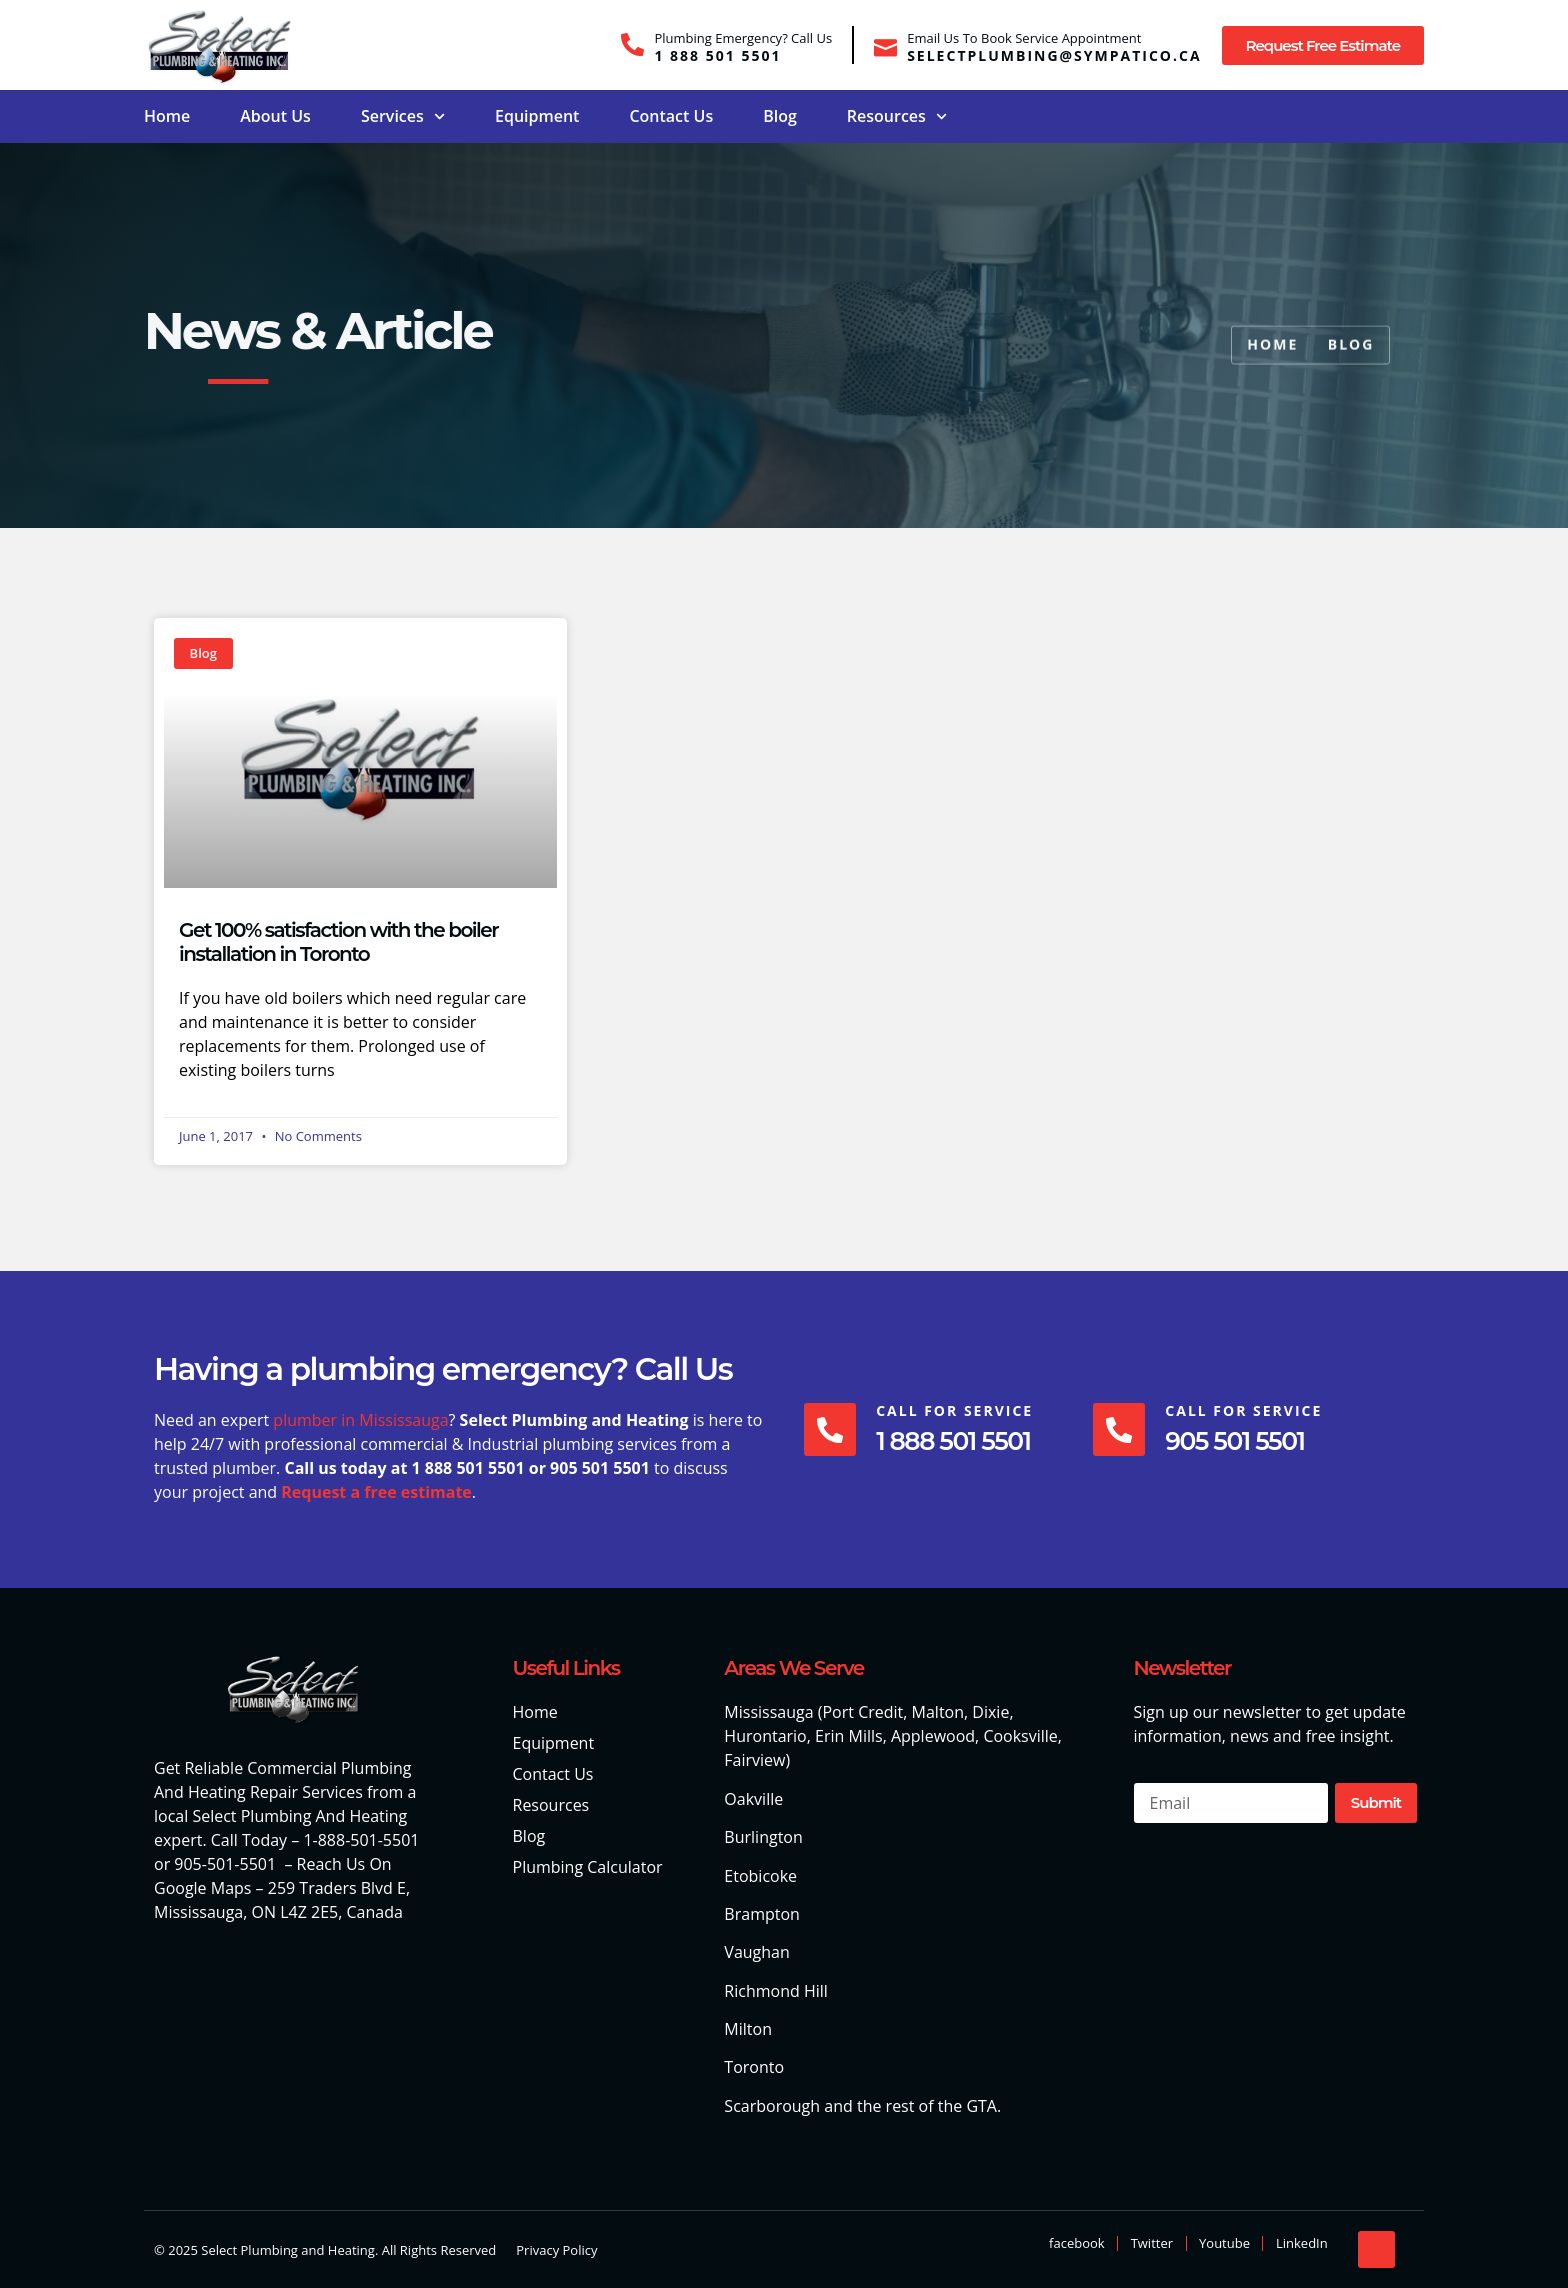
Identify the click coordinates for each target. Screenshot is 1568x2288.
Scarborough (772, 2106)
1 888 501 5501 (717, 55)
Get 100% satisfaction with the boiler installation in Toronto (338, 942)
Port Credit (862, 1712)
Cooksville (1020, 1736)
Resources (897, 116)
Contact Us (671, 116)
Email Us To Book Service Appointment (1024, 38)
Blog (780, 116)
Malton (938, 1712)
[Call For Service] (832, 1430)
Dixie (990, 1712)
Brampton (762, 1914)
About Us (275, 116)
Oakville (753, 1799)
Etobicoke (760, 1876)
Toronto (754, 2067)
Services (403, 116)
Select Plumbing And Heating (299, 1816)
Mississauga (768, 1712)
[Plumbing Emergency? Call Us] (632, 44)
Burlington (763, 1837)
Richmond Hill (776, 1991)
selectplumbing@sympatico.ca (1054, 55)
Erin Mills (849, 1736)
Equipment (537, 116)
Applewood (933, 1736)
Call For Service (958, 1410)
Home (167, 116)
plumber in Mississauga (360, 1420)
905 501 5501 (1242, 1441)
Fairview (754, 1760)
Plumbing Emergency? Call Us (743, 38)
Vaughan (756, 1952)
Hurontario (765, 1736)
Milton (748, 2029)
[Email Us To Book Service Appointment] (885, 44)
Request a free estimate (376, 1492)
